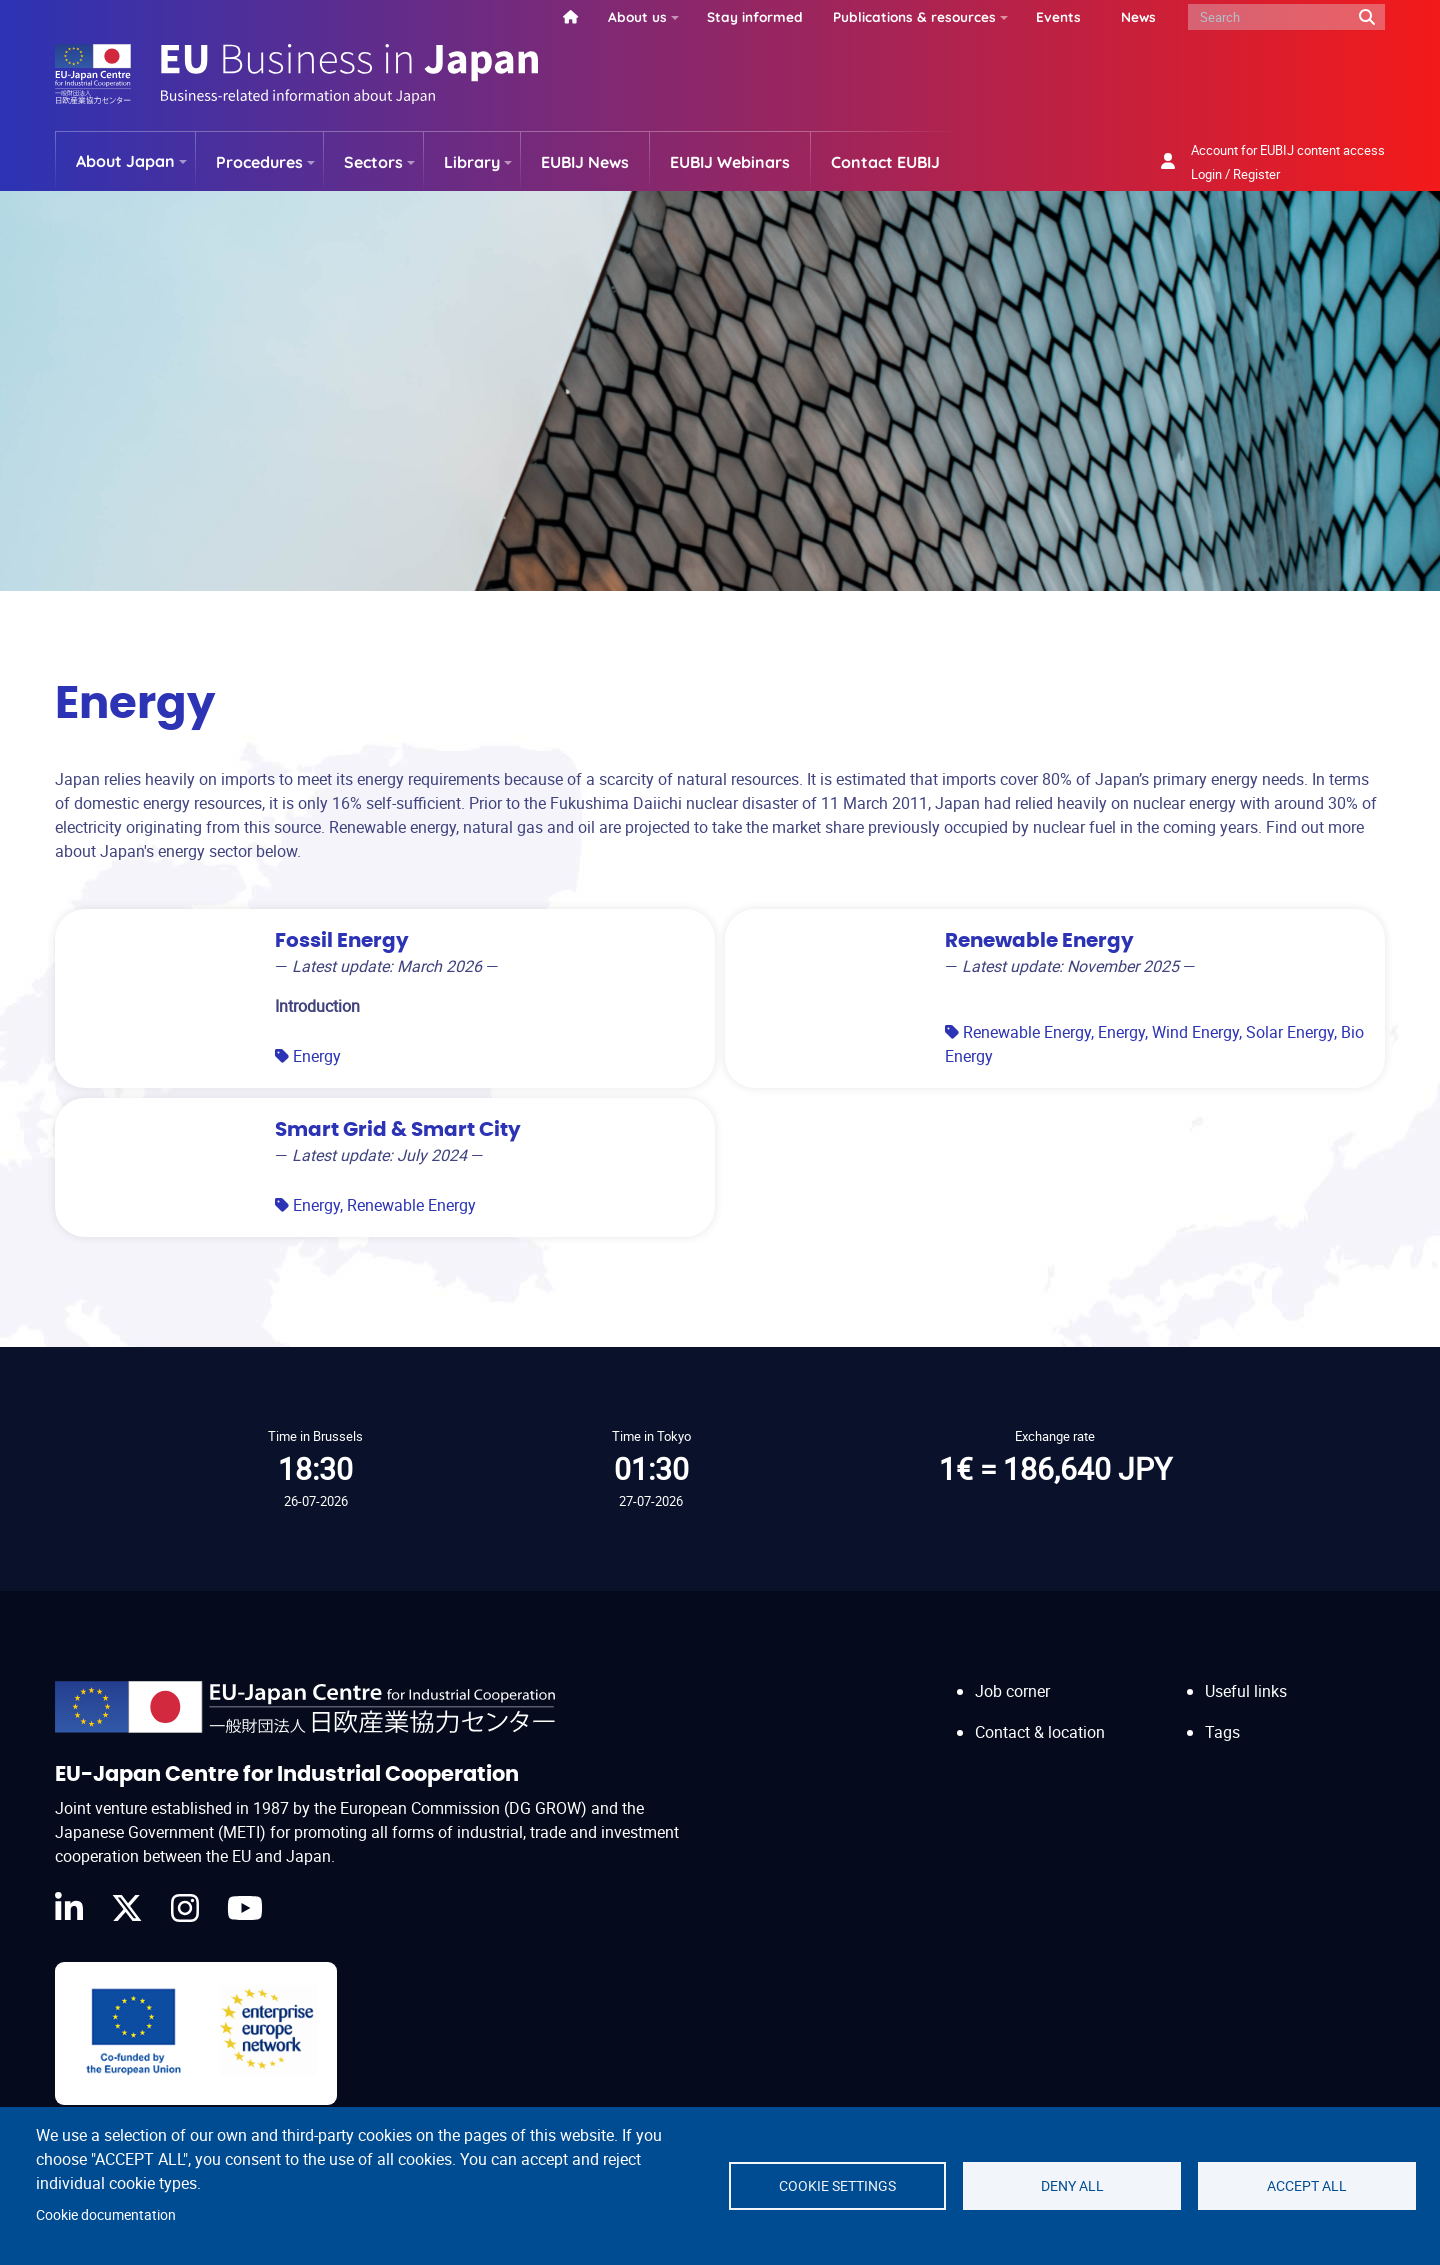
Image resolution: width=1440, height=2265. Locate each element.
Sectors (373, 162)
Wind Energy (1195, 1032)
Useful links (1246, 1691)
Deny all (1072, 2186)
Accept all (1307, 2186)
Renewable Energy (1027, 1032)
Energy (317, 1056)
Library (472, 162)
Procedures (259, 162)
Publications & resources (914, 16)
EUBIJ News (585, 162)
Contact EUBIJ (885, 162)
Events (1058, 16)
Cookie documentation (106, 2215)
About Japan (125, 161)
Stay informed (755, 16)
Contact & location (1040, 1732)
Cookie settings (837, 2186)
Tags (1222, 1732)
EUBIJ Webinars (730, 162)
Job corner (1012, 1691)
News (1138, 16)
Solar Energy (1290, 1032)
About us (637, 16)
